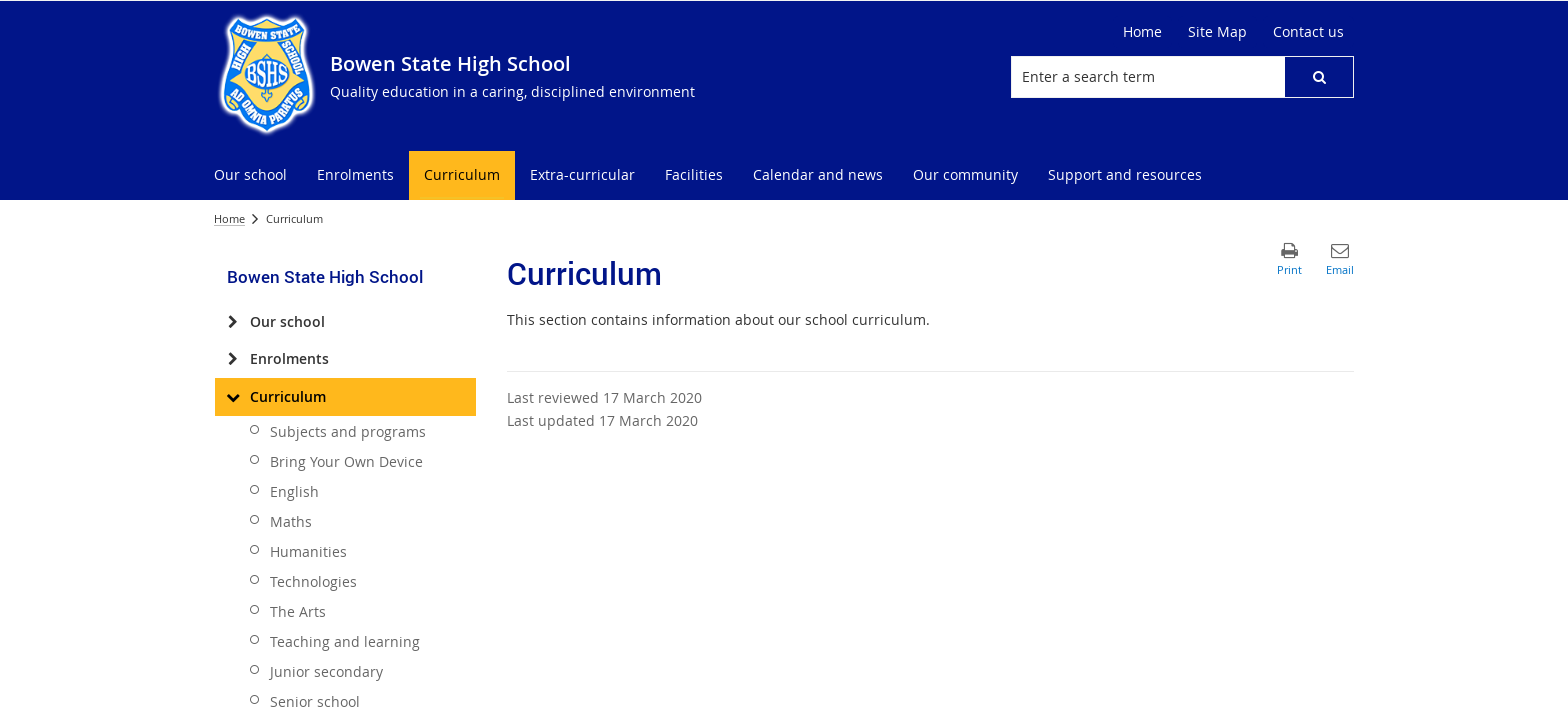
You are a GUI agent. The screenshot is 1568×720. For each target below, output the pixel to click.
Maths (291, 521)
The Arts (298, 611)
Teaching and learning (345, 641)
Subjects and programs (348, 431)
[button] (1319, 77)
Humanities (308, 551)
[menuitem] (250, 175)
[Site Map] (1217, 32)
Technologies (313, 581)
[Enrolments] (232, 359)
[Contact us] (1308, 32)
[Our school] (232, 322)
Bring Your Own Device (346, 461)
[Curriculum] (232, 397)
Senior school (315, 701)
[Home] (1142, 32)
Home (229, 218)
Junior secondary (326, 671)
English (294, 491)
